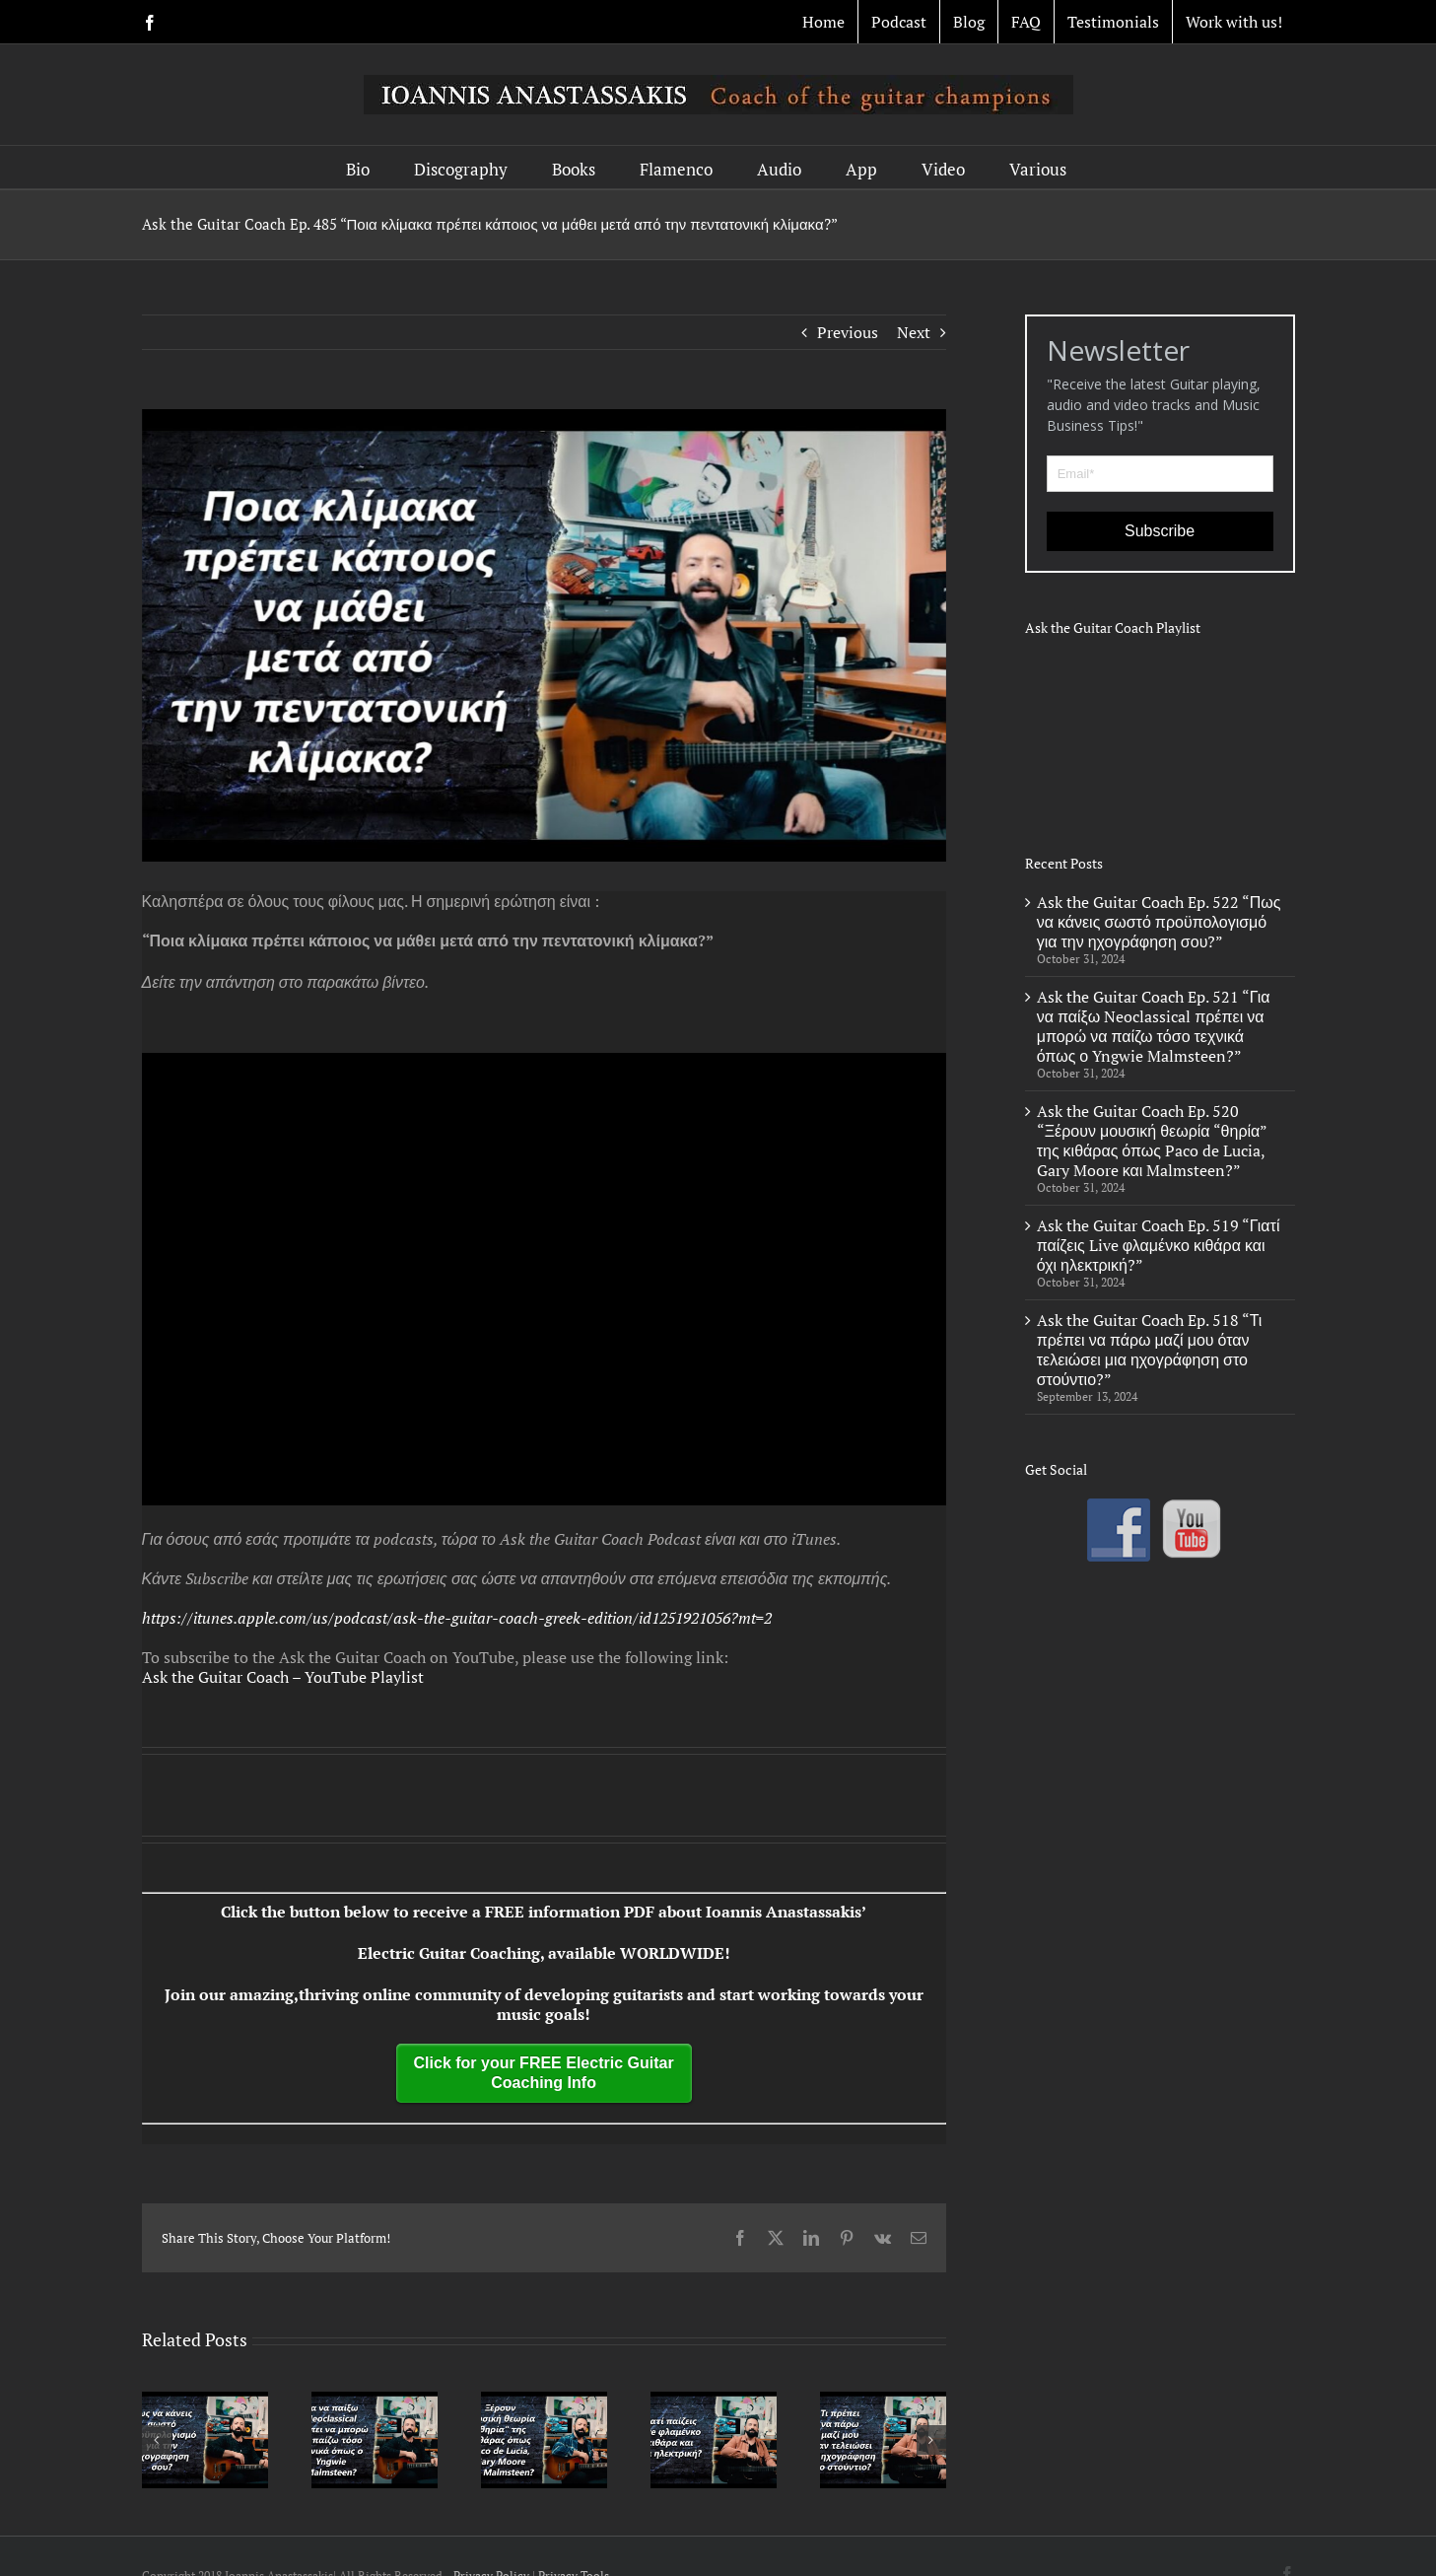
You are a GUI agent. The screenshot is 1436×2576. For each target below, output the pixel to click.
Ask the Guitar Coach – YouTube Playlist (283, 1677)
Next (913, 332)
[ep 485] (544, 635)
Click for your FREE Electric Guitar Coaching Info (544, 2072)
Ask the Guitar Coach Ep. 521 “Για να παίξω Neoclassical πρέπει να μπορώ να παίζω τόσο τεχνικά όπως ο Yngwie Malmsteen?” (1153, 1026)
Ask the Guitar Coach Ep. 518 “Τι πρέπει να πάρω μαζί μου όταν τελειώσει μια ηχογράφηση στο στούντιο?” (1150, 1349)
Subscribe (1160, 530)
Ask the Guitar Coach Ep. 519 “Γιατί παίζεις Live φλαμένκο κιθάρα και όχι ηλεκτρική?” (1158, 1245)
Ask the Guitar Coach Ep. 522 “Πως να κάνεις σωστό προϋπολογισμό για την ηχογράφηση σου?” (1159, 921)
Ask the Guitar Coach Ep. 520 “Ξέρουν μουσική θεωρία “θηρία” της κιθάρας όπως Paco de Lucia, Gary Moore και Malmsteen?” (1152, 1140)
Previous (847, 332)
